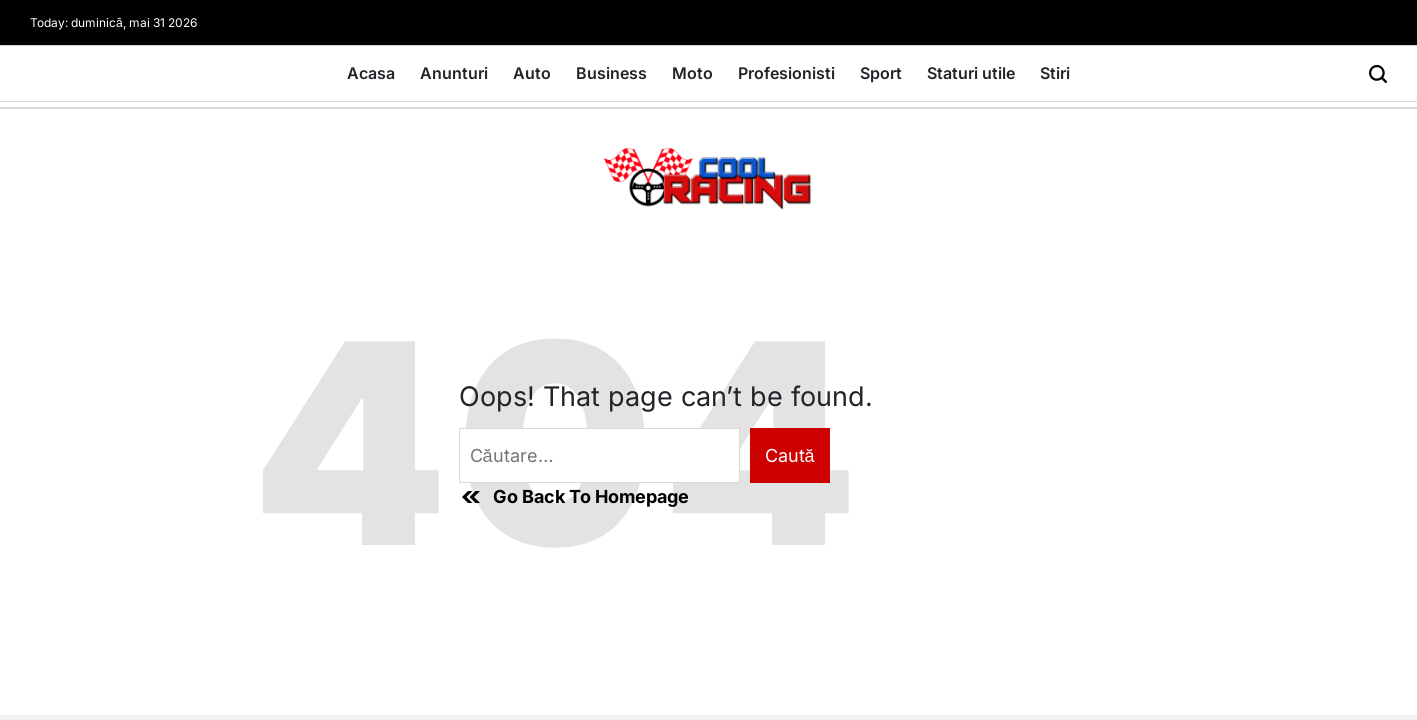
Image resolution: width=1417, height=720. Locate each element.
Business (611, 73)
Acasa (371, 73)
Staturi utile (971, 73)
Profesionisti (786, 73)
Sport (881, 73)
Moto (692, 73)
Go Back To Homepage (574, 497)
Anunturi (454, 73)
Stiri (1055, 73)
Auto (532, 73)
